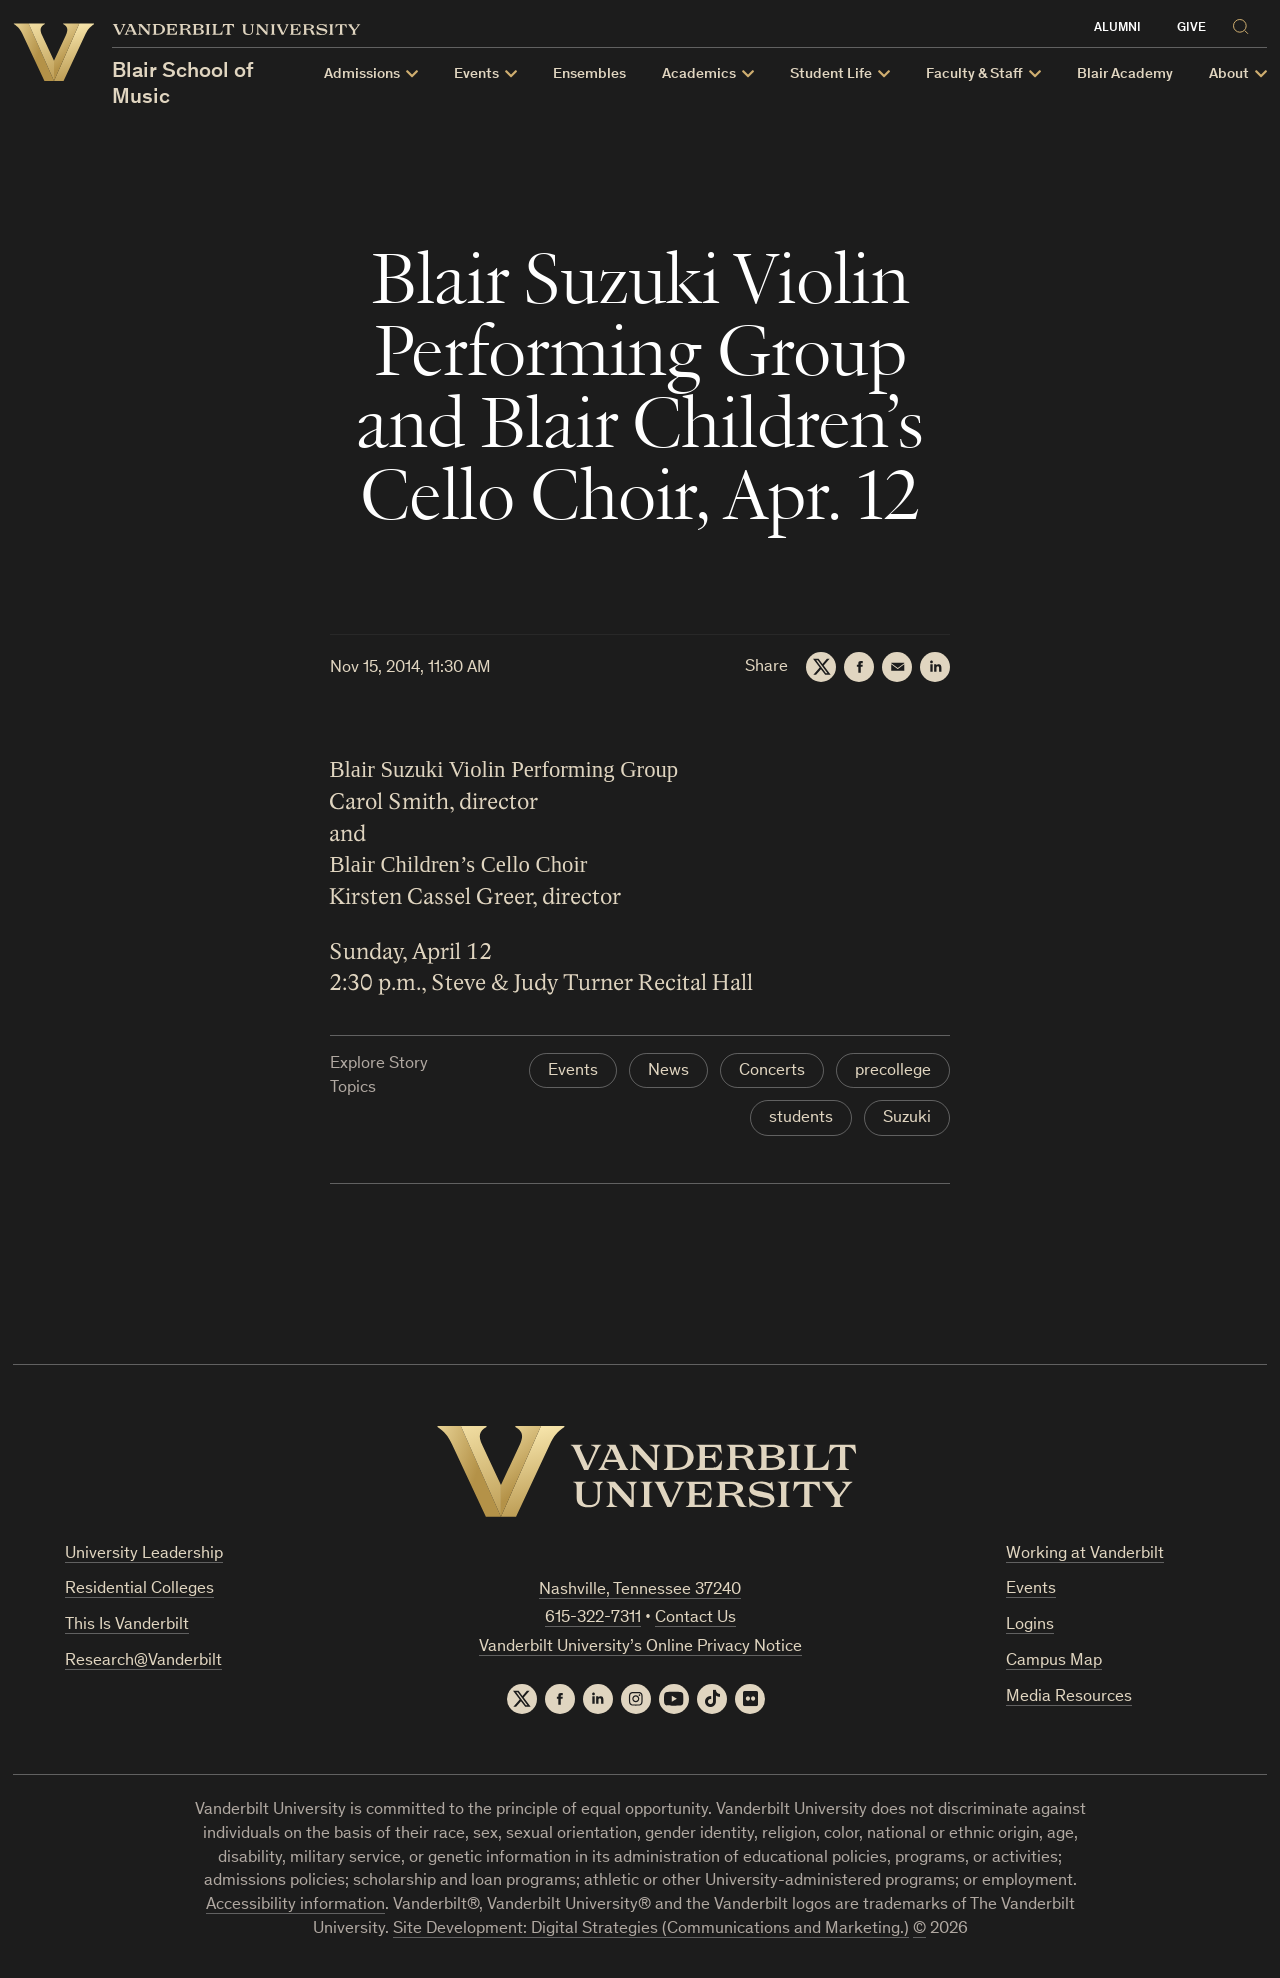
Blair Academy (1125, 74)
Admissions (362, 74)
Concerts (772, 1071)
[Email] (897, 667)
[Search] (1245, 23)
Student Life (831, 74)
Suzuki (907, 1118)
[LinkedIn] (935, 667)
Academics (699, 74)
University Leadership (144, 1554)
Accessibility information (295, 1905)
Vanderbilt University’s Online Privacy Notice (640, 1647)
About (1229, 74)
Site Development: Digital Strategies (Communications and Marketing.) (651, 1929)
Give (1191, 28)
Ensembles (589, 74)
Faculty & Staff (974, 74)
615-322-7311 (593, 1618)
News (668, 1071)
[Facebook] (859, 667)
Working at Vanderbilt (1085, 1554)
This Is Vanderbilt (127, 1625)
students (801, 1118)
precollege (893, 1071)
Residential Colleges (139, 1589)
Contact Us (695, 1618)
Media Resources (1069, 1697)
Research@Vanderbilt (143, 1661)
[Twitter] (821, 667)
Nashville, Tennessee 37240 (640, 1590)
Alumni (1117, 28)
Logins (1030, 1625)
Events (476, 74)
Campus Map (1054, 1661)
